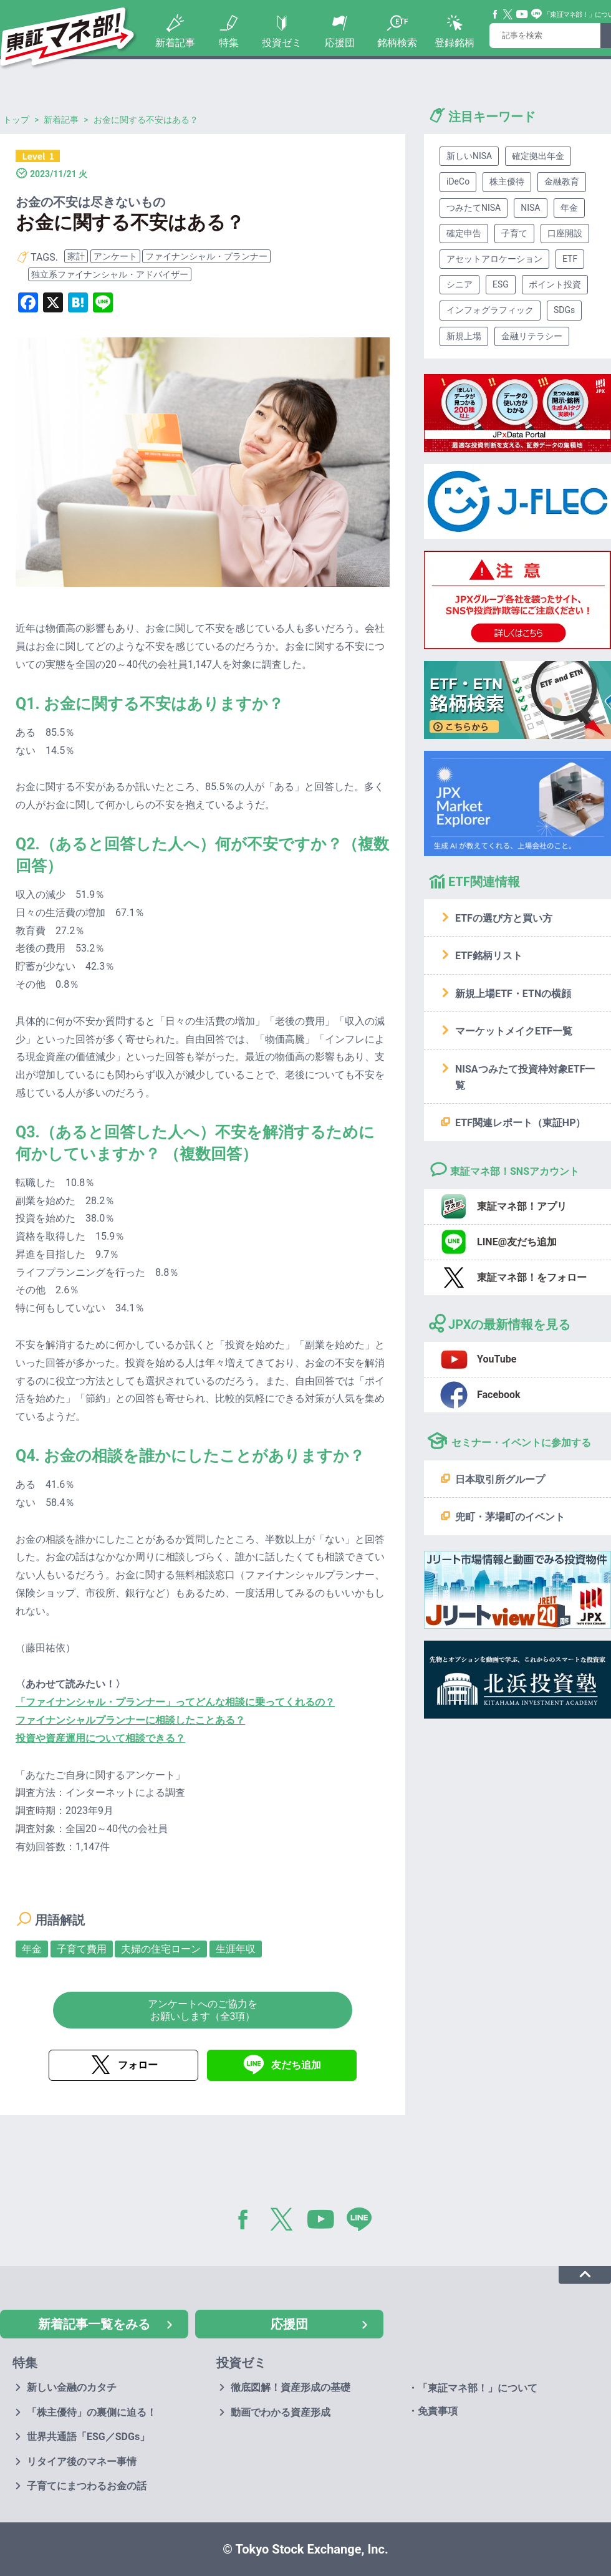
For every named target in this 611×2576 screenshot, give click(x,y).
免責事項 (438, 2411)
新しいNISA (469, 156)
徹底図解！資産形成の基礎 (290, 2387)
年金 (32, 1949)
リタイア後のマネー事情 (82, 2461)
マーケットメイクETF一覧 (513, 1031)
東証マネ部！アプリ (522, 1206)
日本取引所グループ (500, 1479)
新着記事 (175, 43)
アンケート (115, 256)
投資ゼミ (282, 43)
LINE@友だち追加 (517, 1242)
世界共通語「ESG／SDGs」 (88, 2437)
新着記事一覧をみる (94, 2324)
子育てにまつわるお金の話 (87, 2486)
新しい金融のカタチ (72, 2387)
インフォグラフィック (490, 310)
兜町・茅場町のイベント (510, 1517)
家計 (76, 256)
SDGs (564, 310)
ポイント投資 (555, 284)
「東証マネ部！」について (477, 2388)
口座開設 (564, 233)
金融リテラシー (531, 336)
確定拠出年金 (538, 156)
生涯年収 (236, 1949)
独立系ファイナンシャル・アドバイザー (109, 274)
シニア (459, 284)
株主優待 (506, 181)
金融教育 (561, 181)
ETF (569, 259)
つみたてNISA (473, 208)
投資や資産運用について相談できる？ (100, 1738)
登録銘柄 (454, 43)
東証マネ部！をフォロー (532, 1277)
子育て (514, 233)
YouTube (522, 14)
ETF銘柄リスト (488, 956)
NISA (530, 208)
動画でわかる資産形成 (280, 2412)
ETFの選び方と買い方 (503, 918)
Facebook (495, 14)
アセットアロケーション (494, 259)
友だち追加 (296, 2065)
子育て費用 (82, 1949)
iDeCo (457, 181)
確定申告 (463, 233)
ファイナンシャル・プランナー (206, 256)
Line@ (537, 14)
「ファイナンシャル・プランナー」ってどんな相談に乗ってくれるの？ (175, 1702)
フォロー (138, 2065)
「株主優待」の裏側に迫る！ (91, 2412)
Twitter (508, 14)
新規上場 (463, 336)
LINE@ (363, 2222)
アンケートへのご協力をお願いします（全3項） (202, 2010)
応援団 (340, 43)
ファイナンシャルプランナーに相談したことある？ (130, 1720)
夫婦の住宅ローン (161, 1949)
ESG (501, 284)
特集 (229, 43)
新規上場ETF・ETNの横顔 (513, 994)
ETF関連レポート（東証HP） (520, 1123)
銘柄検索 (397, 43)
